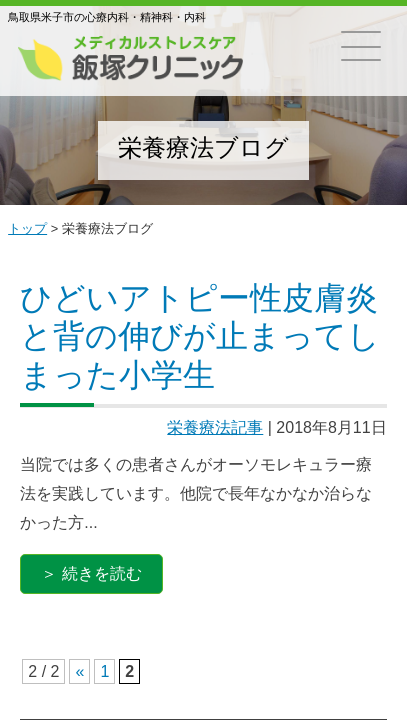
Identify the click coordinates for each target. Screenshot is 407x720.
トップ (27, 228)
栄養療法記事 (215, 427)
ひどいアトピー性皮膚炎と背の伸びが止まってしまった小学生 (200, 336)
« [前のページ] (79, 671)
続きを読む (102, 573)
